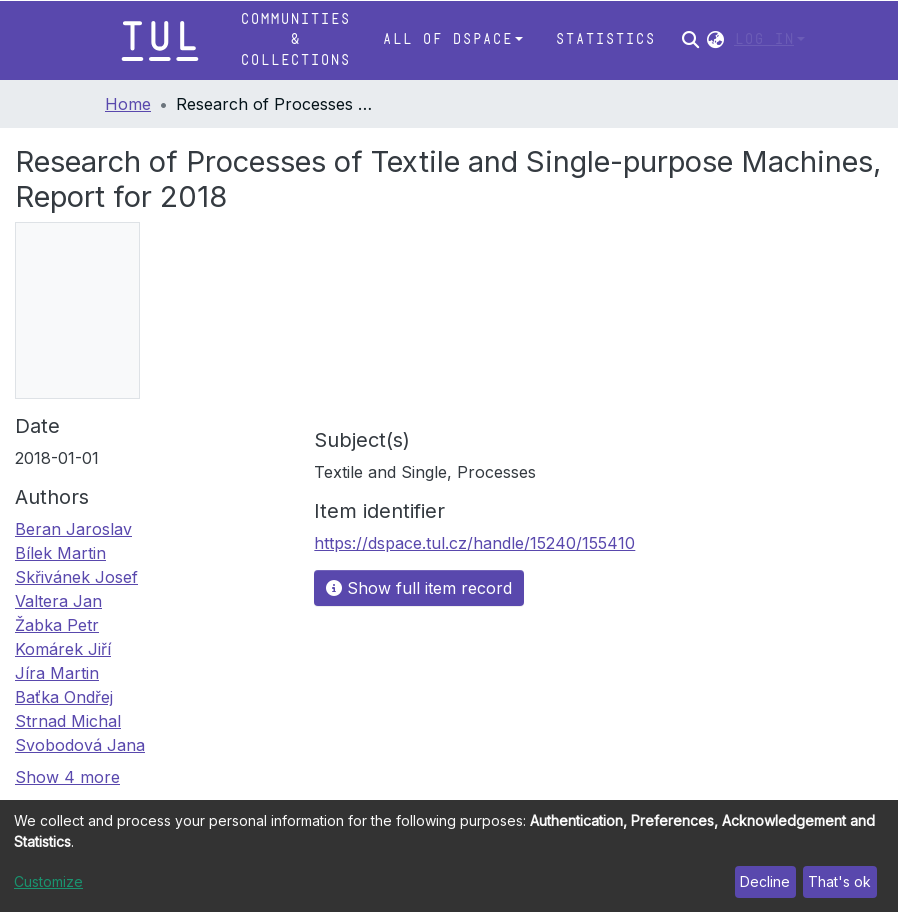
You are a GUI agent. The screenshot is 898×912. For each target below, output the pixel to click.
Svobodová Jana (80, 745)
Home (128, 104)
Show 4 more (67, 777)
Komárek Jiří (63, 649)
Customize (48, 881)
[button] (715, 40)
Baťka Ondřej (64, 697)
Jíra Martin (57, 673)
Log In (764, 39)
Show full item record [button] (419, 588)
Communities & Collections (295, 40)
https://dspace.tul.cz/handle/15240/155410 (474, 543)
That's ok (839, 881)
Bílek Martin (60, 553)
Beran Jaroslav (73, 529)
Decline (765, 881)
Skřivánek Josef (76, 577)
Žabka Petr (57, 625)
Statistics (605, 39)
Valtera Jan (58, 601)
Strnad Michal (68, 721)
